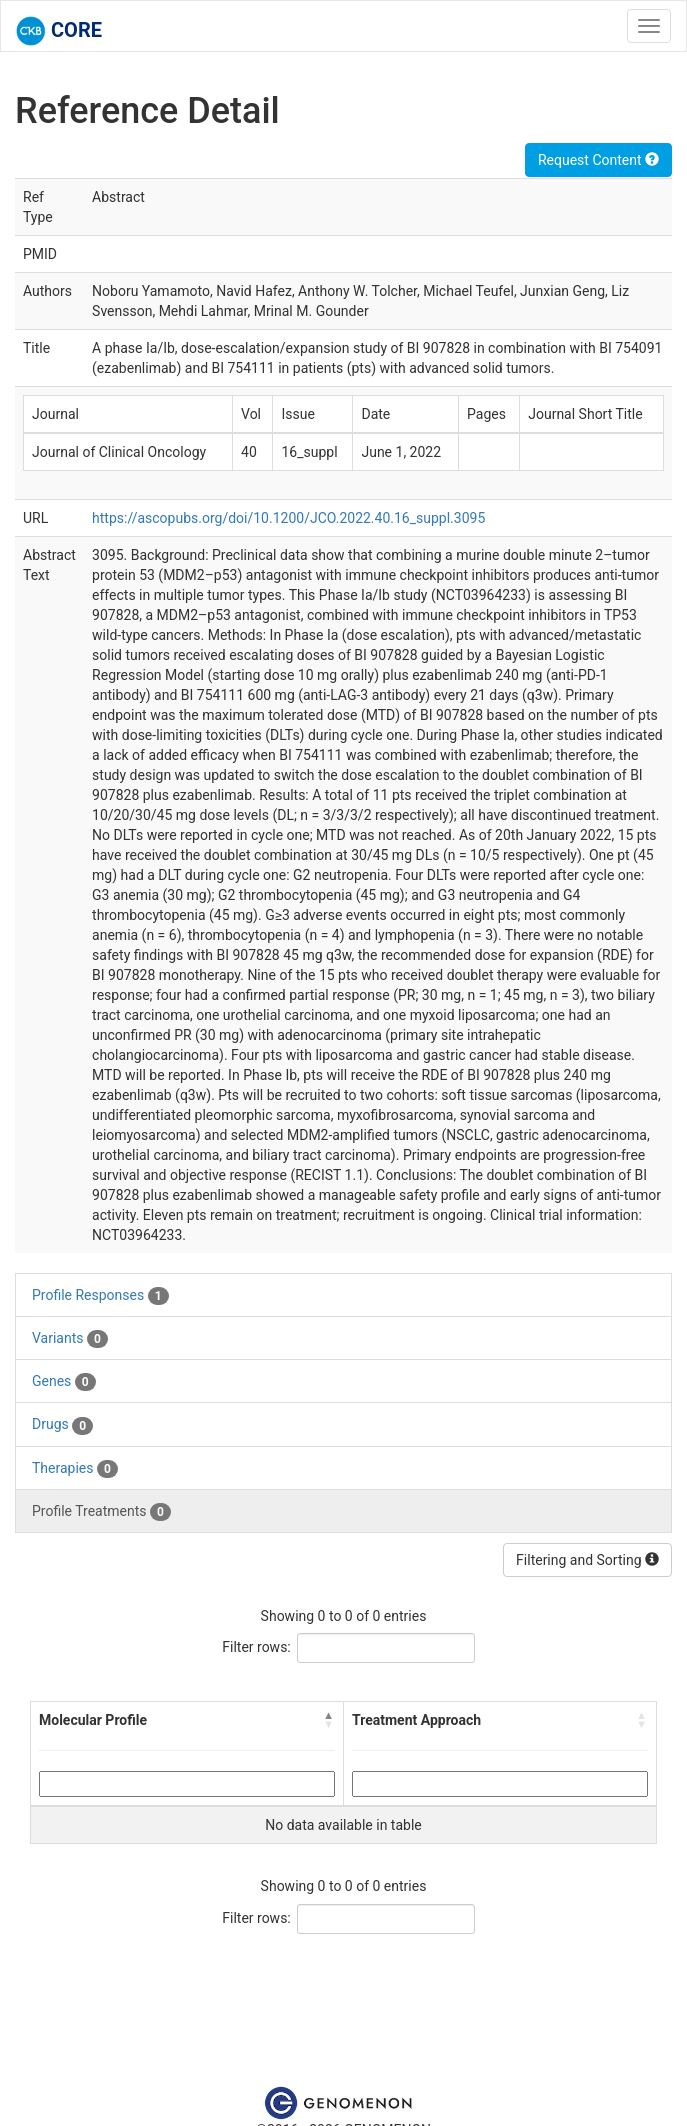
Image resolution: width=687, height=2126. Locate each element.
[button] (329, 1720)
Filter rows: (256, 1647)
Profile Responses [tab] (100, 1296)
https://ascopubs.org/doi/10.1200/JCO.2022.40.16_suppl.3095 (288, 518)
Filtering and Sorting (587, 1560)
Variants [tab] (70, 1339)
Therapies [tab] (75, 1469)
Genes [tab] (64, 1382)
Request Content (598, 160)
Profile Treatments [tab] (101, 1512)
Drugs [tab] (62, 1425)
